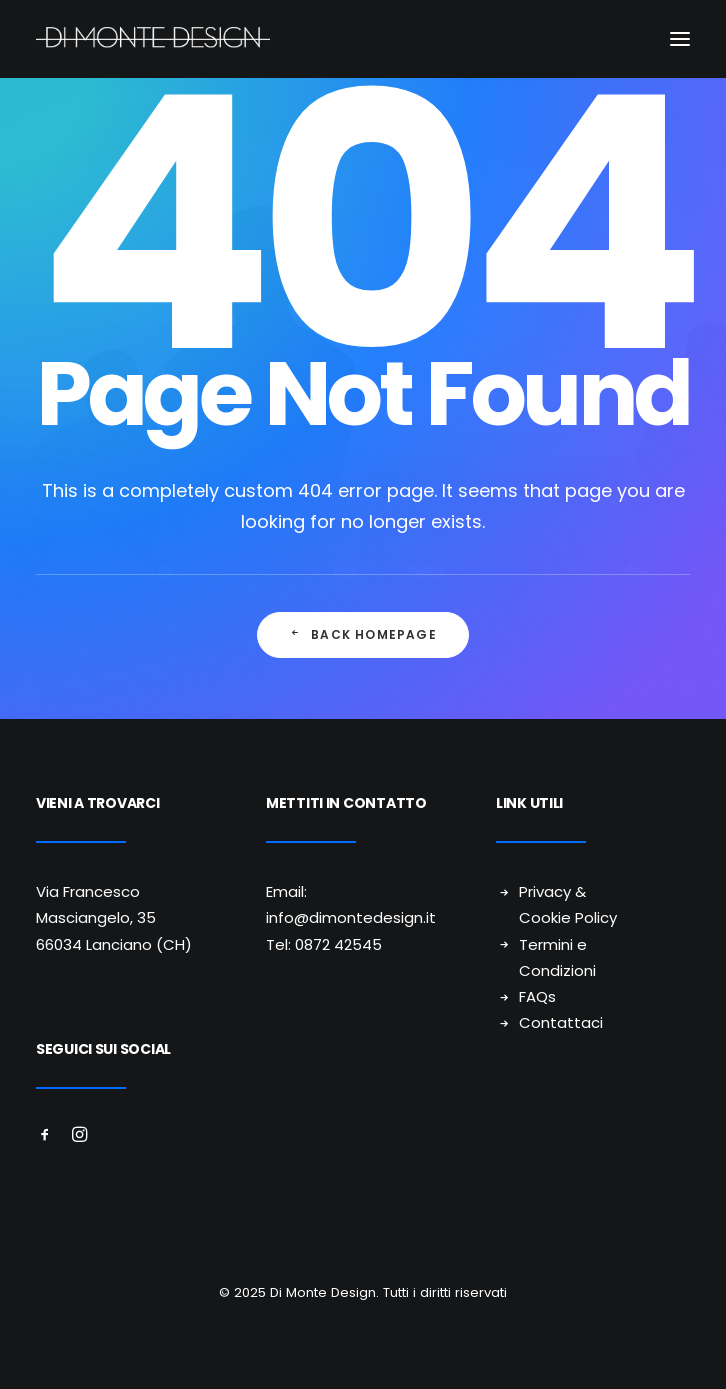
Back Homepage (363, 634)
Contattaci (561, 1022)
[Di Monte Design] (363, 39)
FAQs (537, 996)
